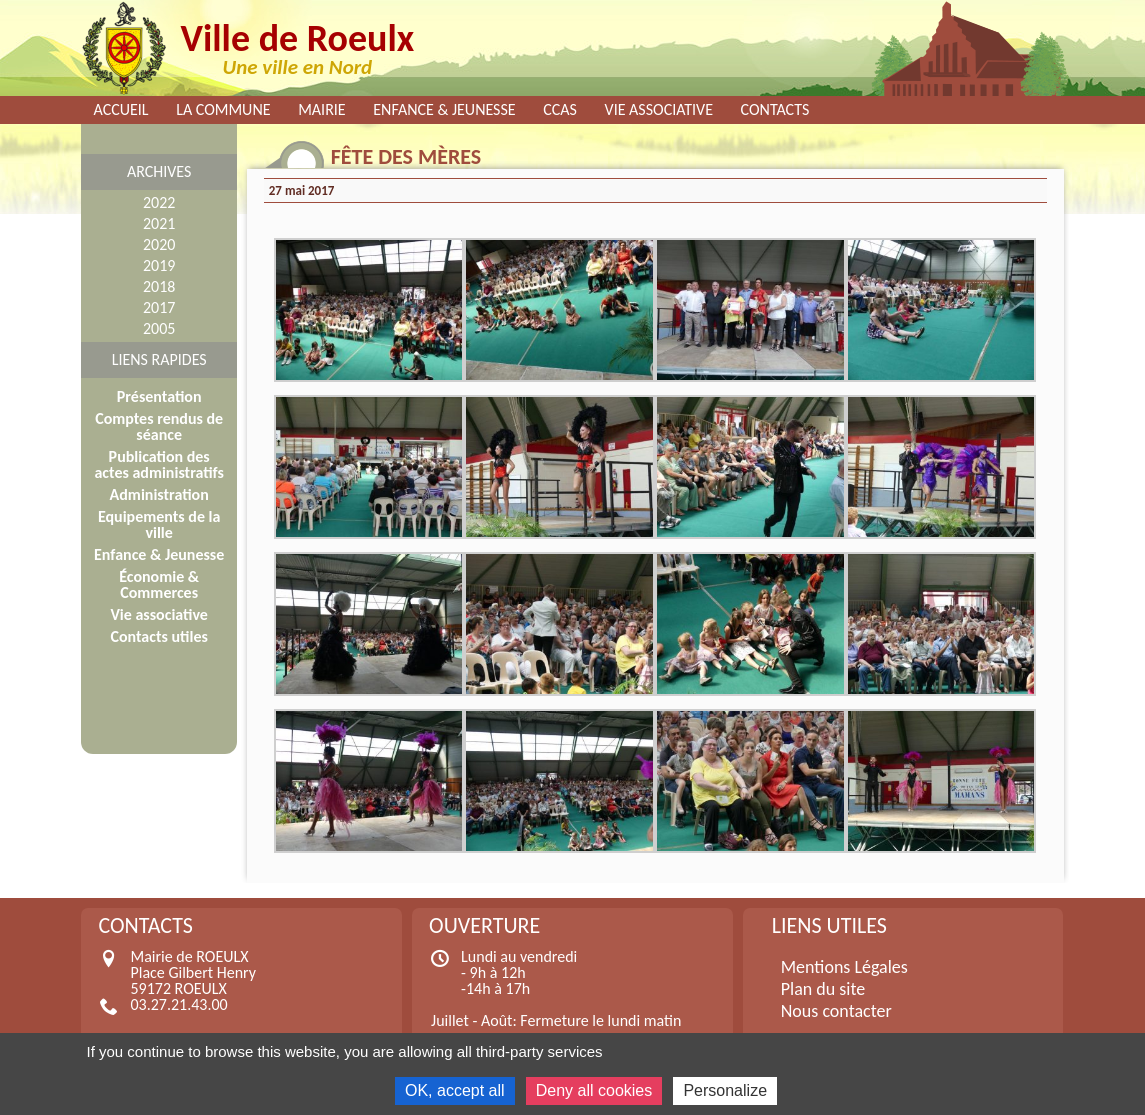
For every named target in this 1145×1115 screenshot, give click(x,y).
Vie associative (659, 110)
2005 (159, 328)
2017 (159, 307)
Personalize (725, 1090)
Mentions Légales (844, 967)
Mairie (322, 110)
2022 (159, 202)
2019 (159, 265)
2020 (159, 244)
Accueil (121, 110)
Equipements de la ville (159, 524)
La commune (223, 110)
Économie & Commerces (159, 584)
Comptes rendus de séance (159, 426)
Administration (159, 494)
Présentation (159, 396)
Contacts (775, 110)
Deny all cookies (594, 1090)
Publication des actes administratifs (158, 464)
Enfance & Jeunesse (444, 110)
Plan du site (823, 989)
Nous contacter (836, 1011)
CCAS (560, 110)
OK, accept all (455, 1090)
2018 (159, 286)
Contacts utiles (158, 636)
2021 (159, 223)
